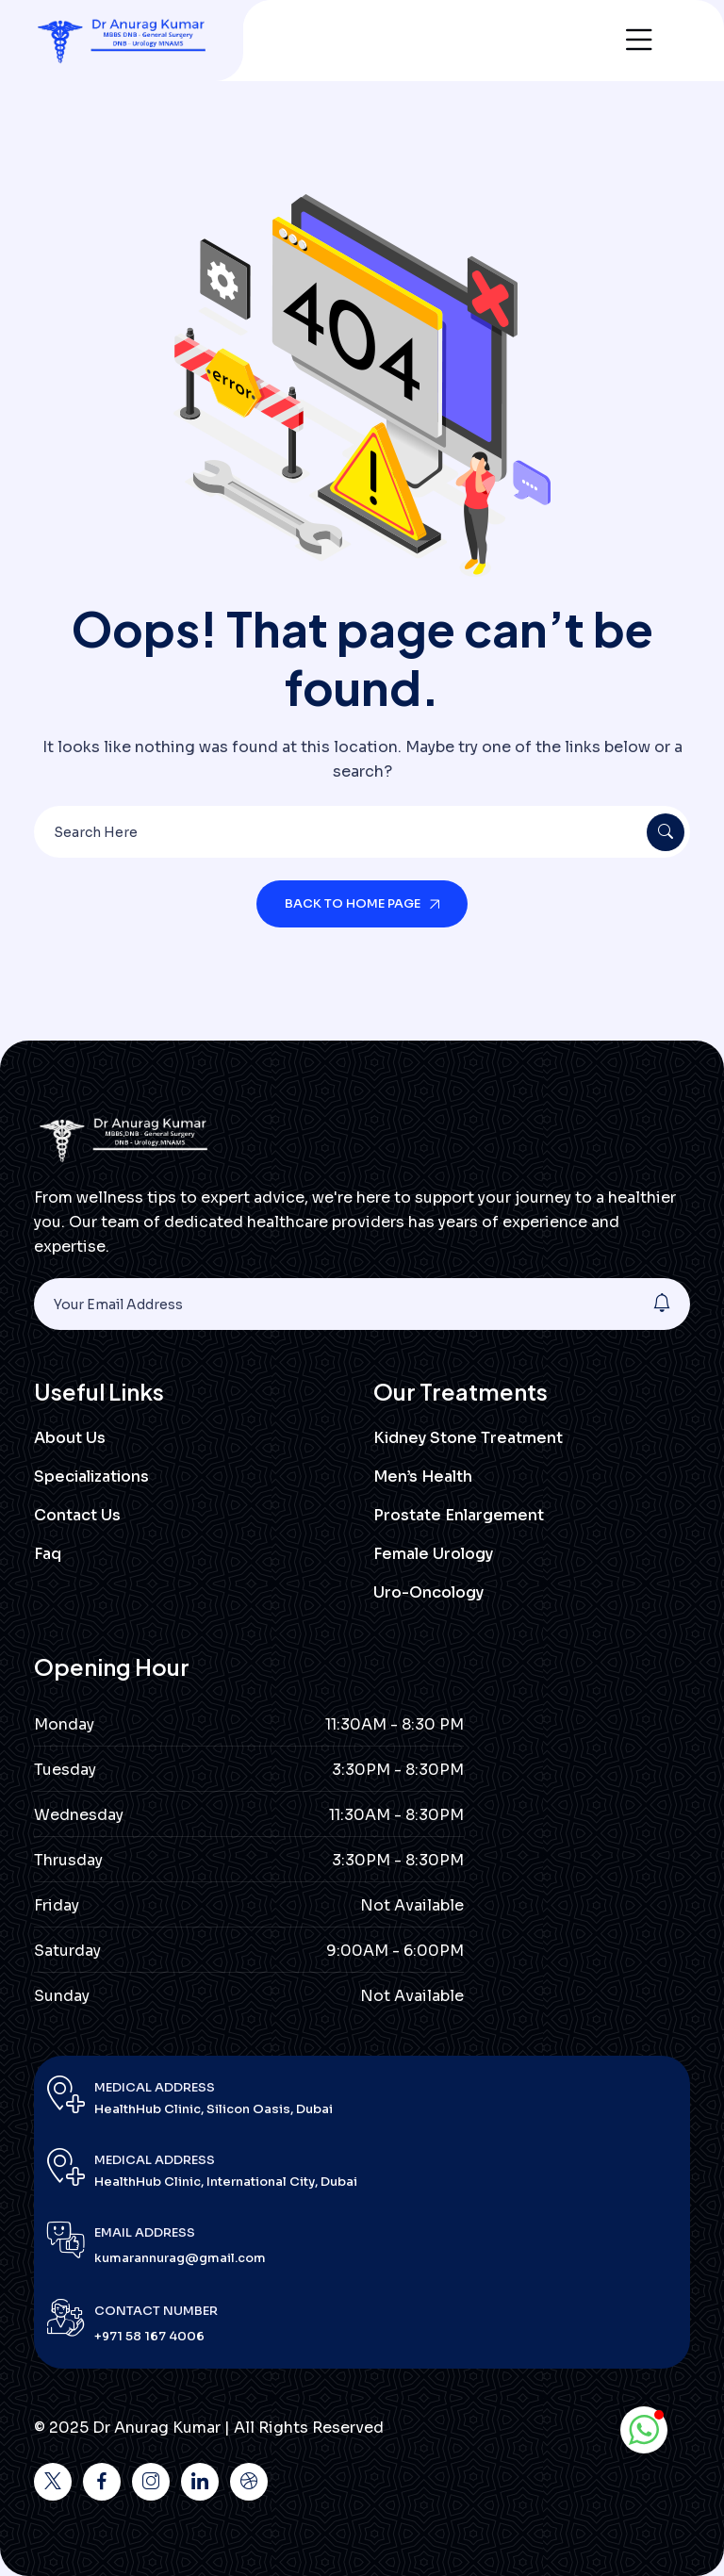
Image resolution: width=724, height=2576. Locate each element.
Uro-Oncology (428, 1592)
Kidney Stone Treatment (468, 1438)
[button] (643, 2429)
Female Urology (433, 1554)
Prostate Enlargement (458, 1515)
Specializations (91, 1476)
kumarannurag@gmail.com (180, 2258)
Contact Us (77, 1515)
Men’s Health (422, 1476)
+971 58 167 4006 (149, 2336)
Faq (47, 1554)
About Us (70, 1438)
